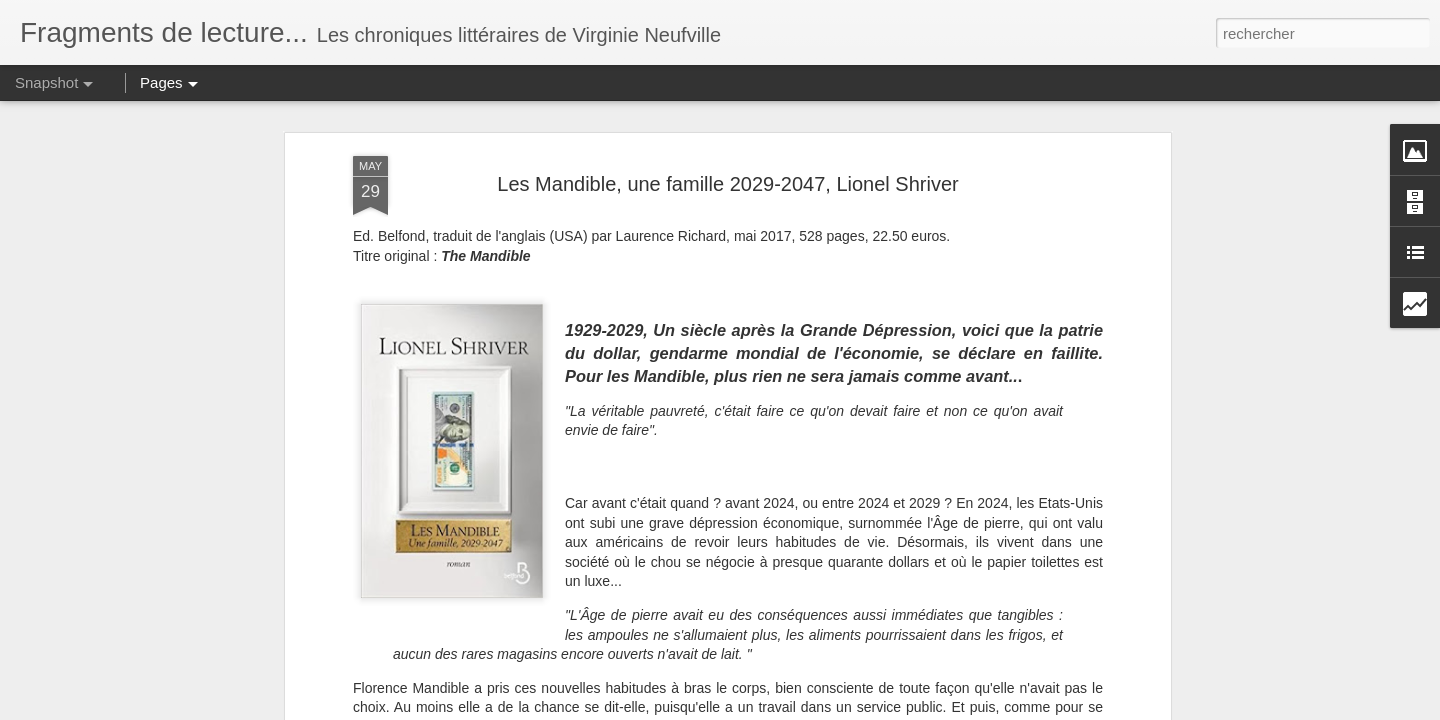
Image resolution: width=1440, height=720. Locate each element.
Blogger (839, 709)
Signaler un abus (906, 709)
